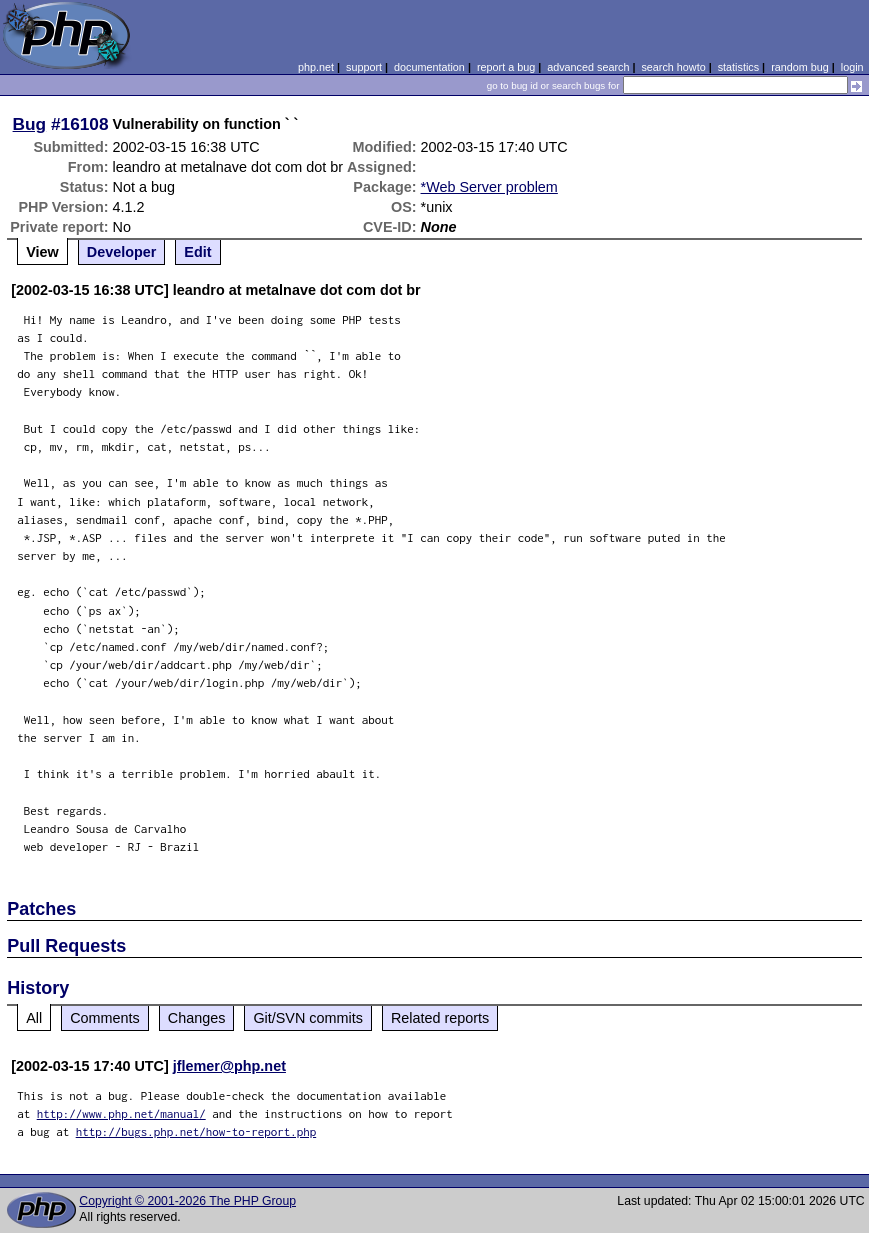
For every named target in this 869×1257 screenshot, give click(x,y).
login (852, 67)
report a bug (506, 67)
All (34, 1018)
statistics (738, 67)
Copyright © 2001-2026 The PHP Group (187, 1201)
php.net (316, 67)
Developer (122, 252)
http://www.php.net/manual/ (121, 1113)
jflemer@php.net (229, 1066)
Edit (197, 252)
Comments (105, 1018)
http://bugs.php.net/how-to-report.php (196, 1131)
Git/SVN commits (308, 1018)
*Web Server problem (489, 187)
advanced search (588, 67)
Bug (30, 124)
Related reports (440, 1018)
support (364, 67)
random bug (800, 67)
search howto (673, 67)
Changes (197, 1018)
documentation (429, 67)
